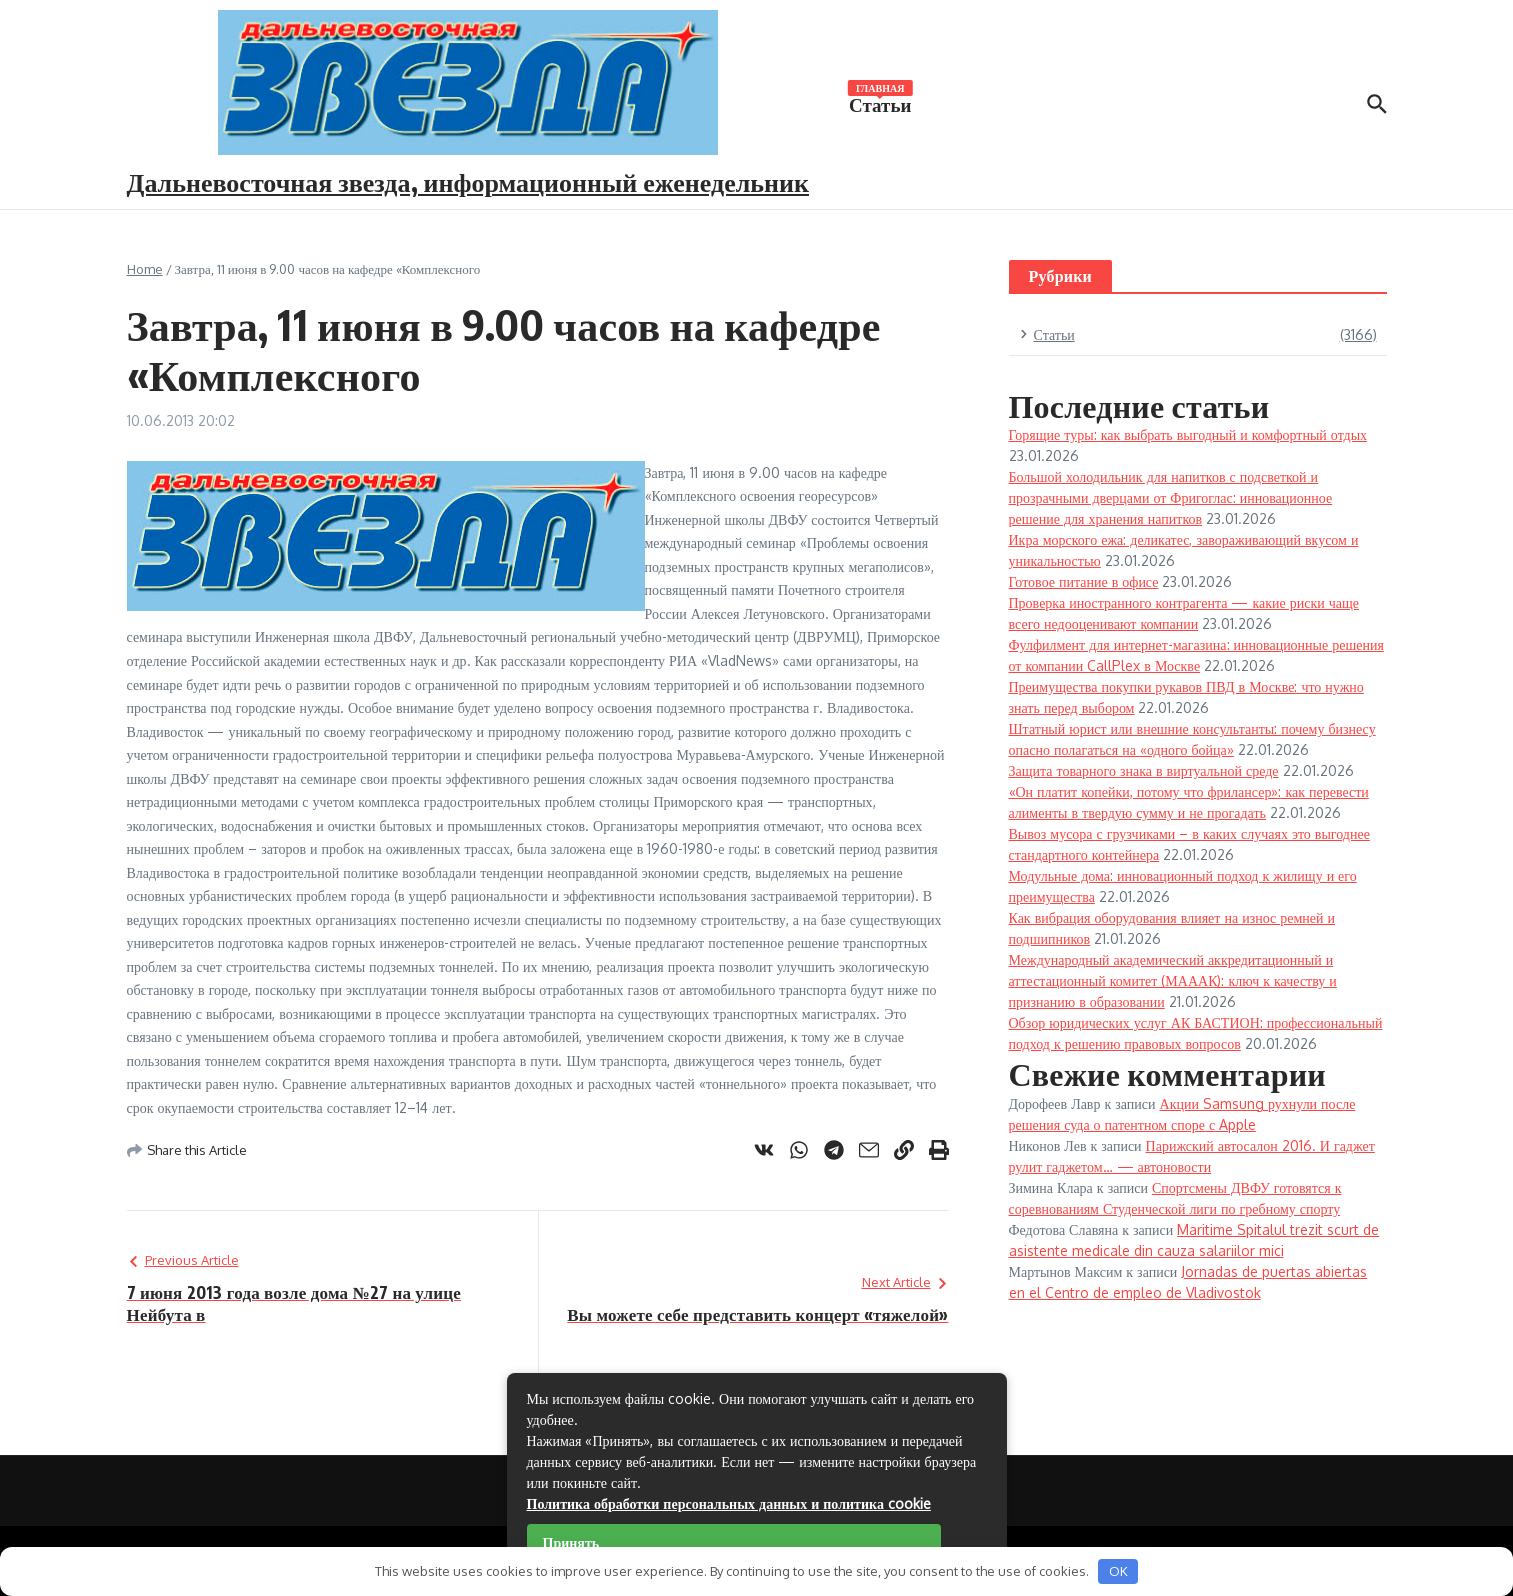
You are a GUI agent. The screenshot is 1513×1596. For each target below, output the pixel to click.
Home (145, 269)
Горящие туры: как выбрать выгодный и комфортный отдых (1188, 434)
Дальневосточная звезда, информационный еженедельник (468, 181)
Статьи (880, 103)
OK (1118, 1571)
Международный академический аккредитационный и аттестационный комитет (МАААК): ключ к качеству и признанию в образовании (1173, 980)
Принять (571, 1542)
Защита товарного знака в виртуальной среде (1144, 770)
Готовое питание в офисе (1084, 581)
